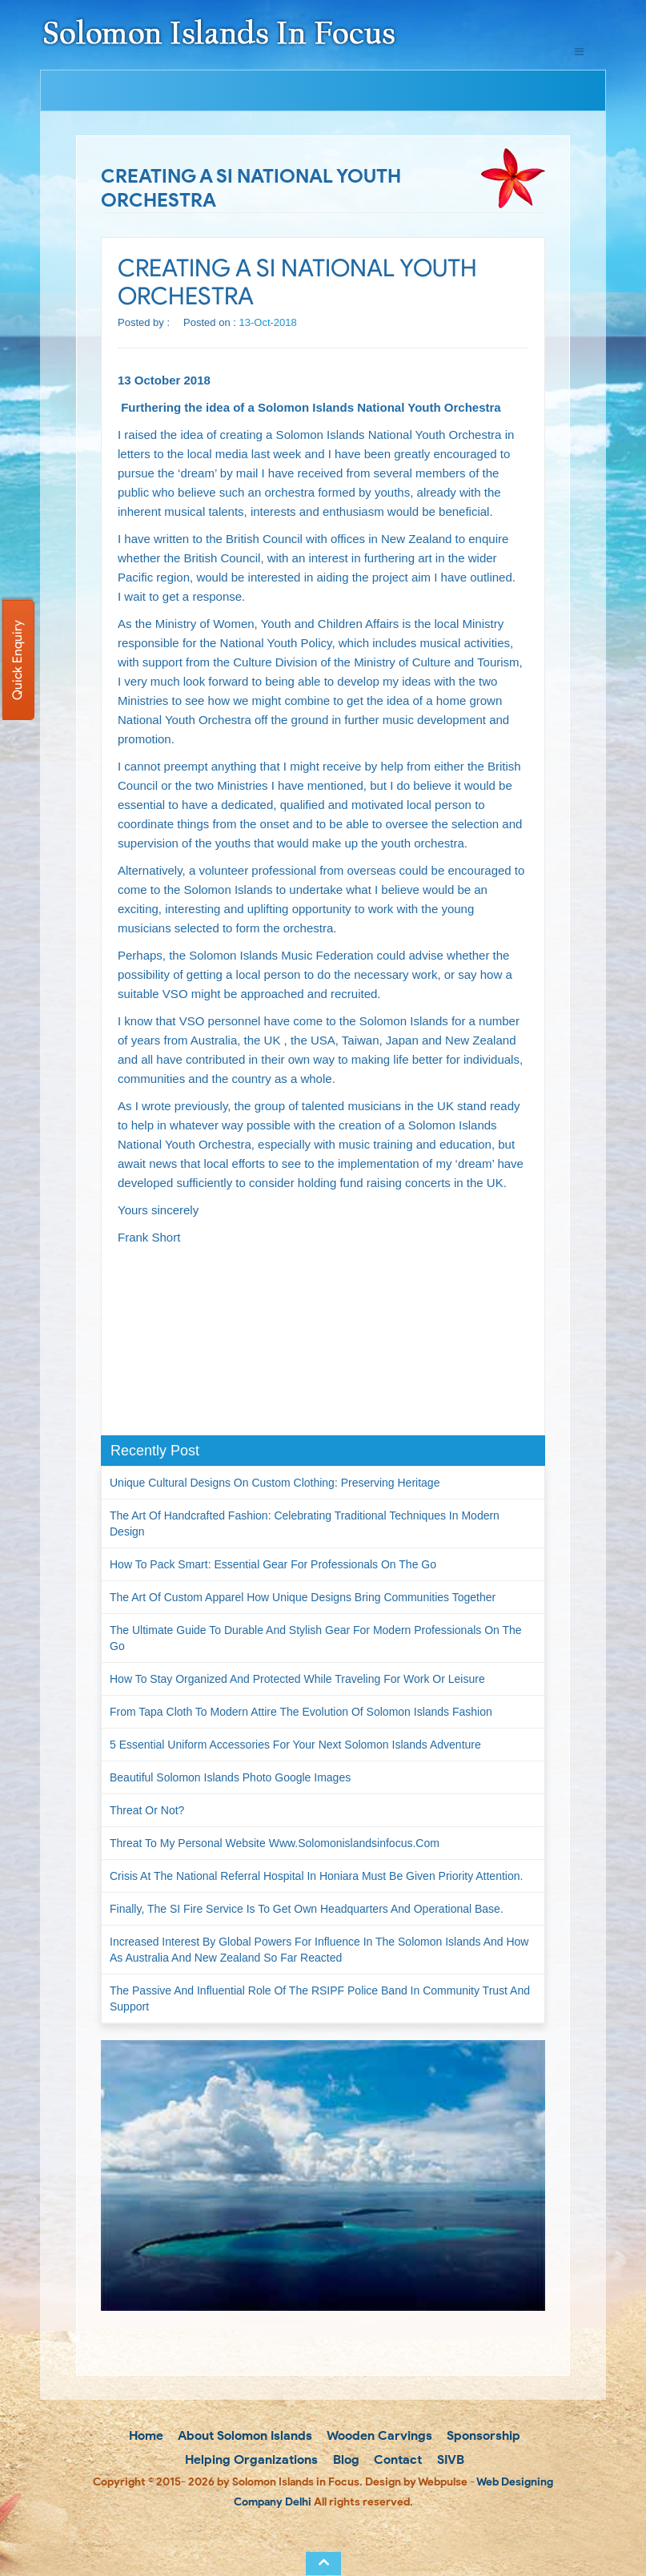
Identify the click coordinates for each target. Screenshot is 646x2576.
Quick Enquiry (17, 660)
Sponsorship (481, 2435)
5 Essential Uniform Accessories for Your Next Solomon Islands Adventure (295, 1744)
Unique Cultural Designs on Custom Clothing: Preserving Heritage (274, 1482)
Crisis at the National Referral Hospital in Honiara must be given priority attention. (316, 1876)
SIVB (449, 2459)
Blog (344, 2459)
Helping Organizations (250, 2459)
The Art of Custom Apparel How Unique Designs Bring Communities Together (303, 1597)
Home (144, 2435)
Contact (396, 2459)
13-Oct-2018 (268, 322)
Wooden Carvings (378, 2435)
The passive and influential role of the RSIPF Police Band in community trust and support (320, 1998)
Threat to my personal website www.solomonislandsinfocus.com (274, 1843)
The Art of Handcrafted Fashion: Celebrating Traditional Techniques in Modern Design (305, 1523)
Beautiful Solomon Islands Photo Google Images (230, 1777)
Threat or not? (147, 1810)
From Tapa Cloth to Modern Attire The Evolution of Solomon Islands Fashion (301, 1711)
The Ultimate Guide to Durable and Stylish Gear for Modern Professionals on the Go (316, 1638)
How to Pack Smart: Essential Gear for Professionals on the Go (273, 1564)
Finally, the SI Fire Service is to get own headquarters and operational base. (307, 1908)
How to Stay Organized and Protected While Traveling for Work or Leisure (297, 1678)
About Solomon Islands (243, 2435)
